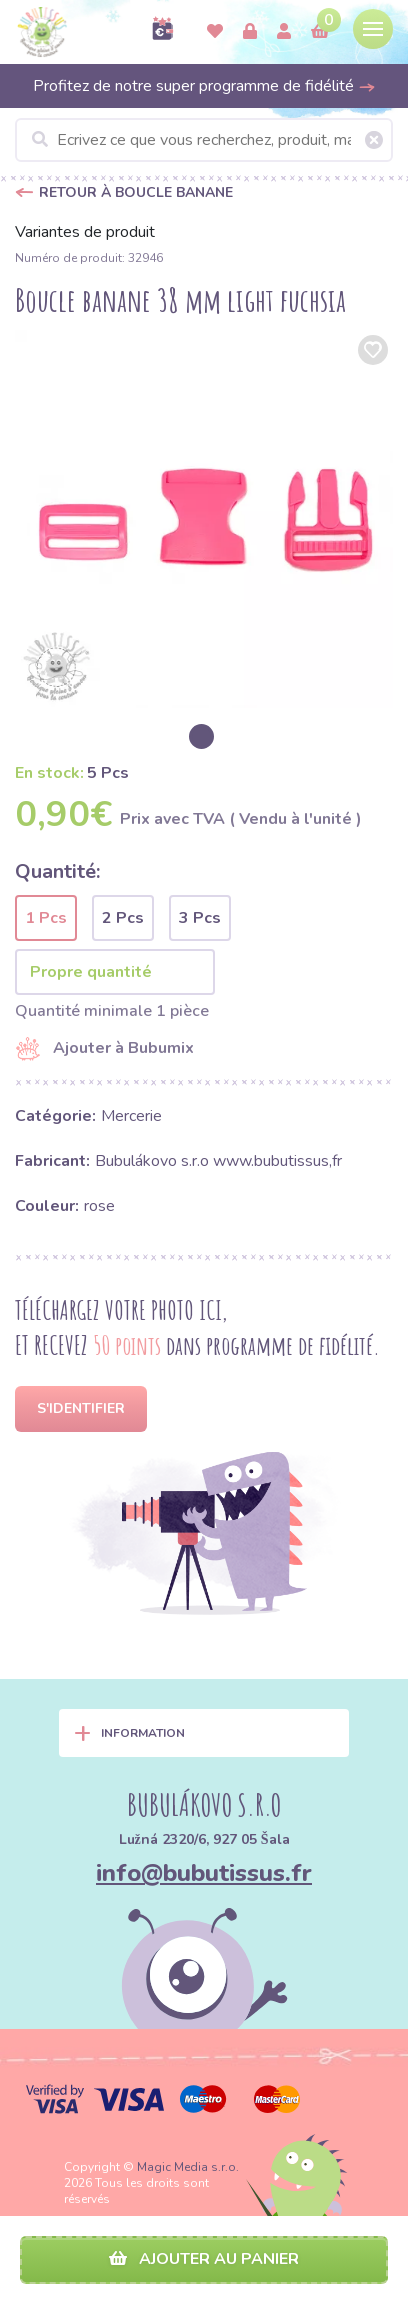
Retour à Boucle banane (136, 192)
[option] (204, 519)
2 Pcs (123, 918)
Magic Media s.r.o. (188, 2167)
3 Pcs (200, 918)
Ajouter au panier (204, 2259)
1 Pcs (46, 918)
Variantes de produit (85, 232)
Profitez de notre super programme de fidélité (204, 86)
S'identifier (81, 1408)
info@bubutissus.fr (204, 1873)
